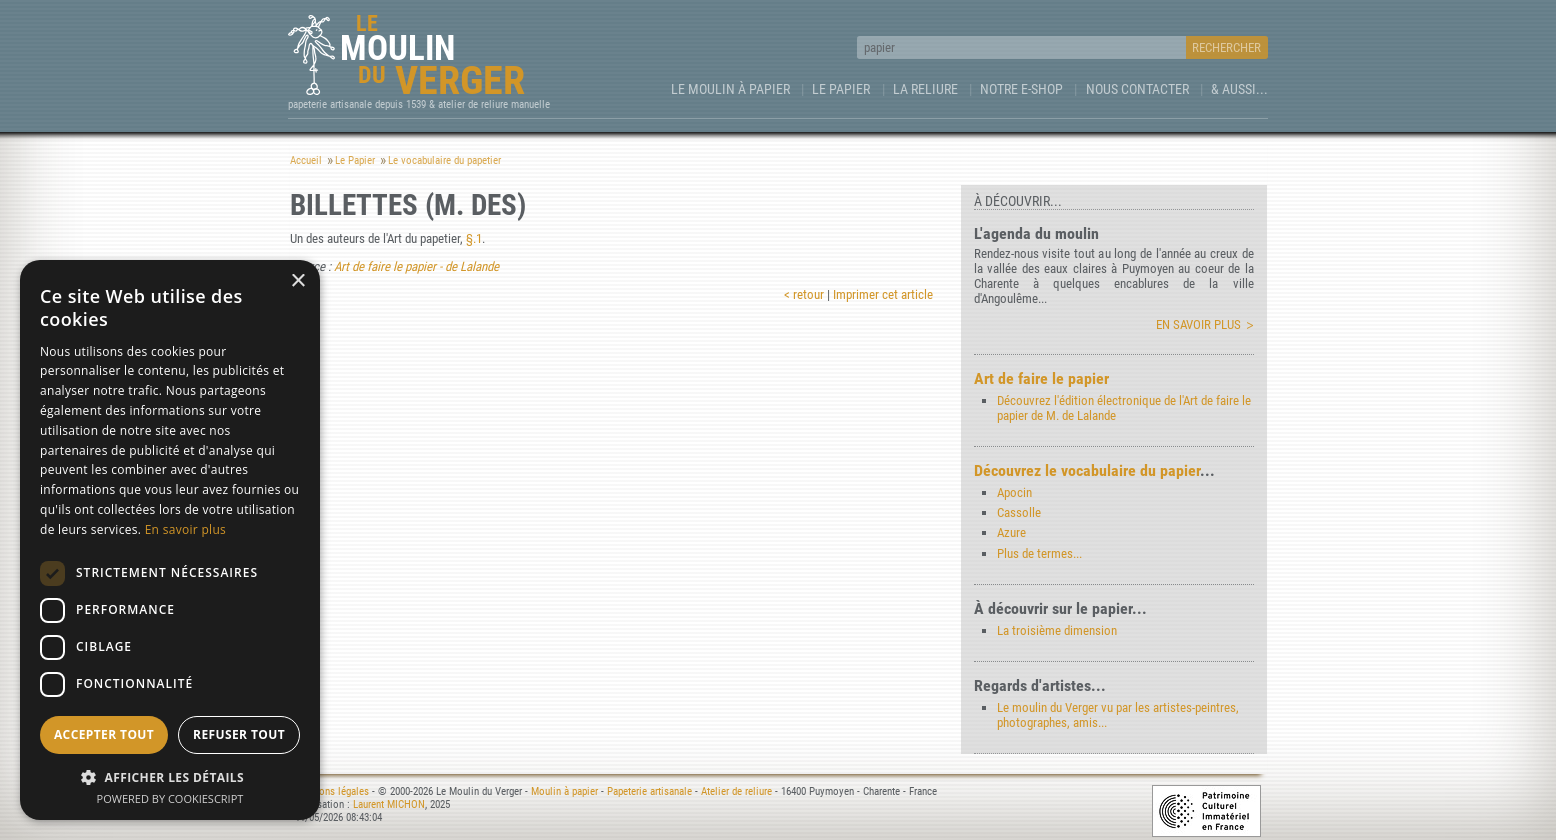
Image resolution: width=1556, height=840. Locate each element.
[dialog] (170, 540)
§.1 (474, 238)
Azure (1011, 532)
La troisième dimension (1057, 630)
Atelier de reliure (736, 791)
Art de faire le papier (1041, 378)
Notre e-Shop (1021, 89)
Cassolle (1019, 512)
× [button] (297, 281)
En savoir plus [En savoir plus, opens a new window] (185, 529)
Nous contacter (1137, 89)
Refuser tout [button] (239, 734)
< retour (804, 294)
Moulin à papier (564, 791)
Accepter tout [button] (104, 734)
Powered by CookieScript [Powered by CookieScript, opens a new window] (170, 798)
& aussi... (1239, 89)
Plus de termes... (1039, 553)
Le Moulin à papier (730, 89)
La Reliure (925, 89)
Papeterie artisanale (649, 791)
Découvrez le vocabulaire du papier (1087, 470)
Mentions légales (332, 791)
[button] (170, 776)
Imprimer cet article (883, 294)
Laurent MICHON (389, 804)
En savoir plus (1198, 324)
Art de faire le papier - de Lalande (416, 266)
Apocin (1014, 492)
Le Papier (841, 89)
